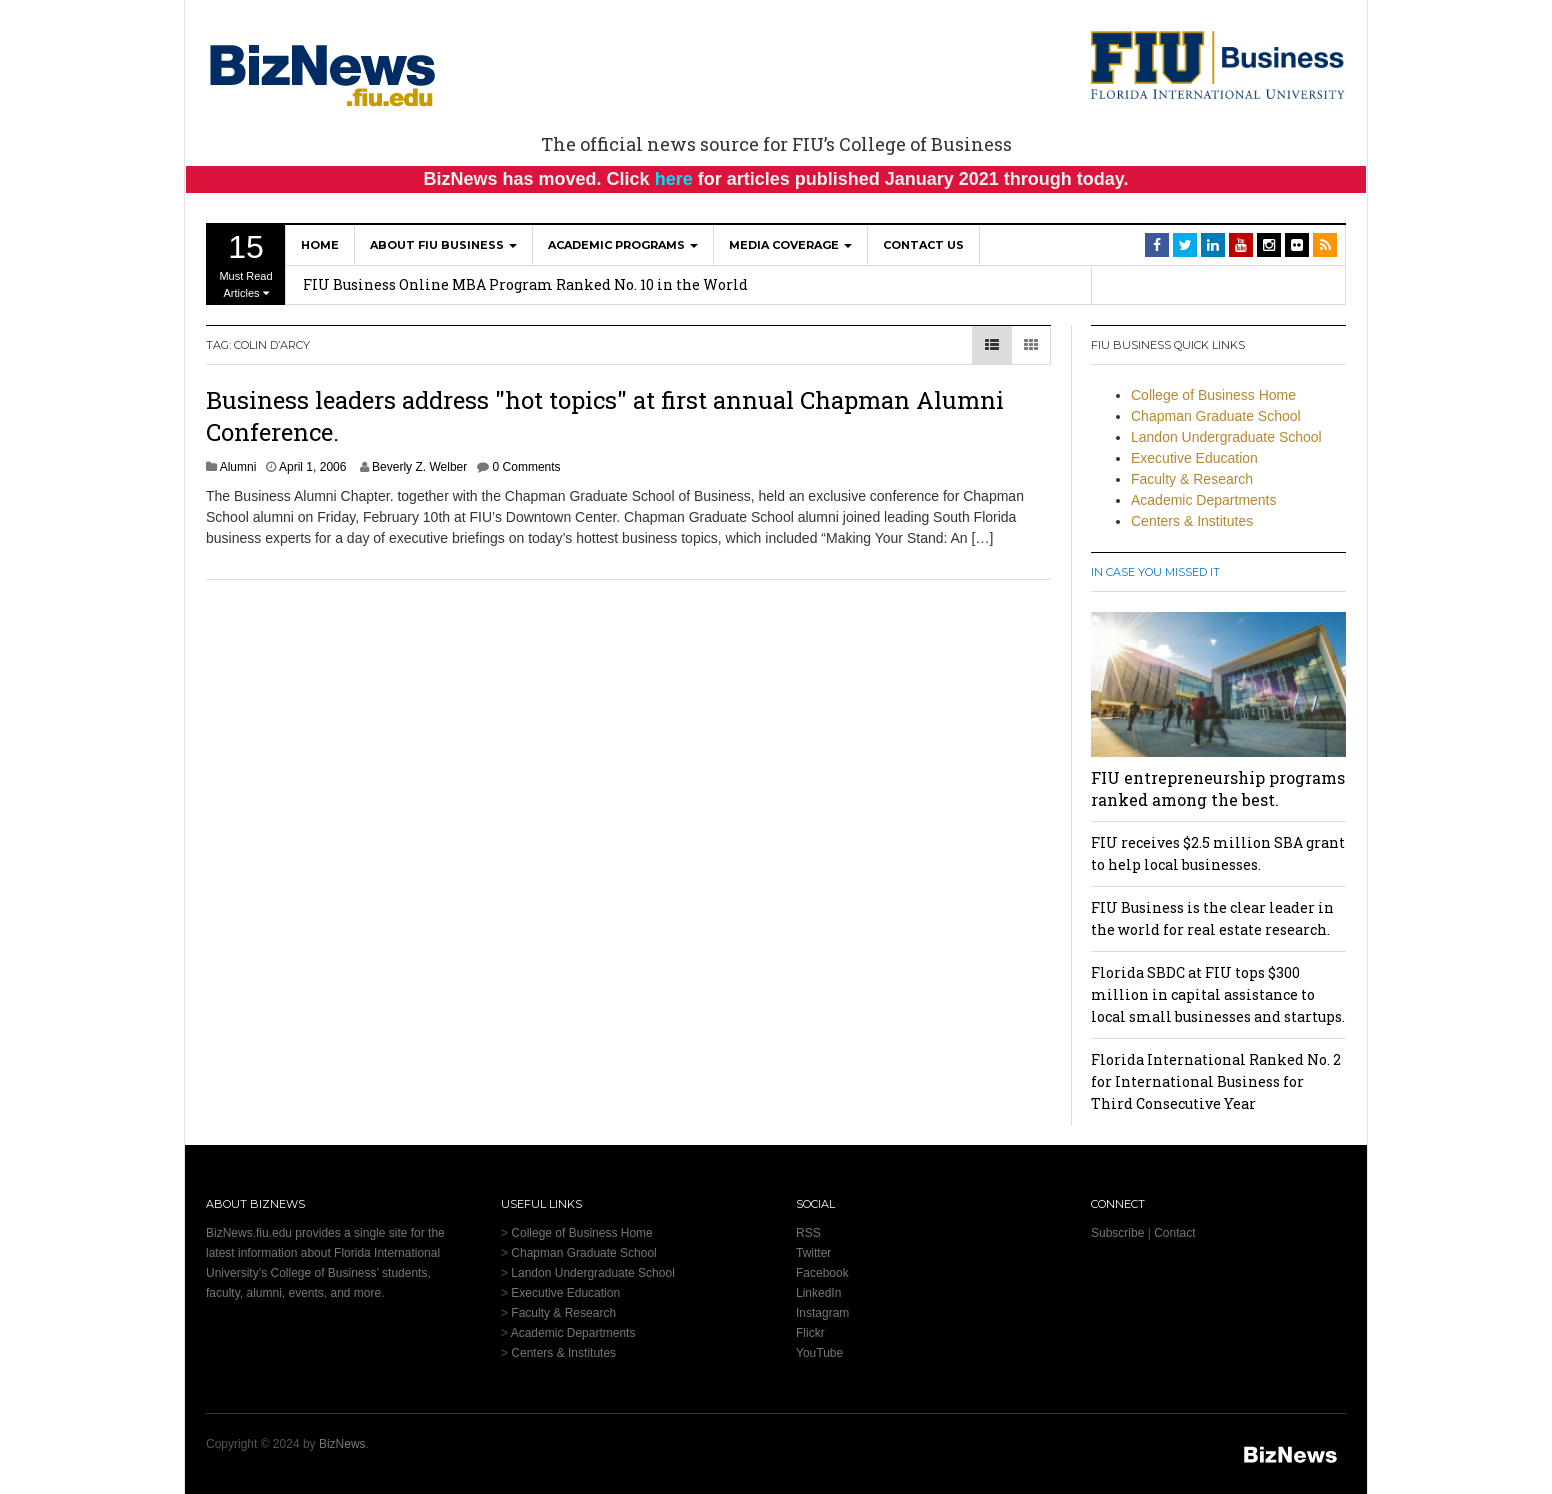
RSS (808, 1233)
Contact (1174, 1233)
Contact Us (923, 245)
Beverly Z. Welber (419, 467)
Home (320, 245)
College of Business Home (1213, 395)
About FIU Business (443, 245)
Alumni (238, 467)
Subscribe (1117, 1233)
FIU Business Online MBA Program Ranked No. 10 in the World (525, 284)
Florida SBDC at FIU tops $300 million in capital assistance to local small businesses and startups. (1218, 994)
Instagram (822, 1313)
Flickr (810, 1333)
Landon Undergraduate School (1226, 437)
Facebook (822, 1273)
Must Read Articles (246, 264)
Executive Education (1194, 458)
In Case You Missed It (1155, 572)
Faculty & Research (1192, 479)
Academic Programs (623, 245)
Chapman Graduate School (1216, 416)
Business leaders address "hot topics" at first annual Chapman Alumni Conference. (605, 415)
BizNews (342, 1444)
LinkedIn (818, 1293)
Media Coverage (790, 245)
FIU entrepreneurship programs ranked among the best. (1218, 788)
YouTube (819, 1353)
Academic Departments (1204, 500)
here (674, 179)
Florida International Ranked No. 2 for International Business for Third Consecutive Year (1216, 1081)
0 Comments (527, 467)
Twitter (813, 1253)
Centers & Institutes (1192, 521)
